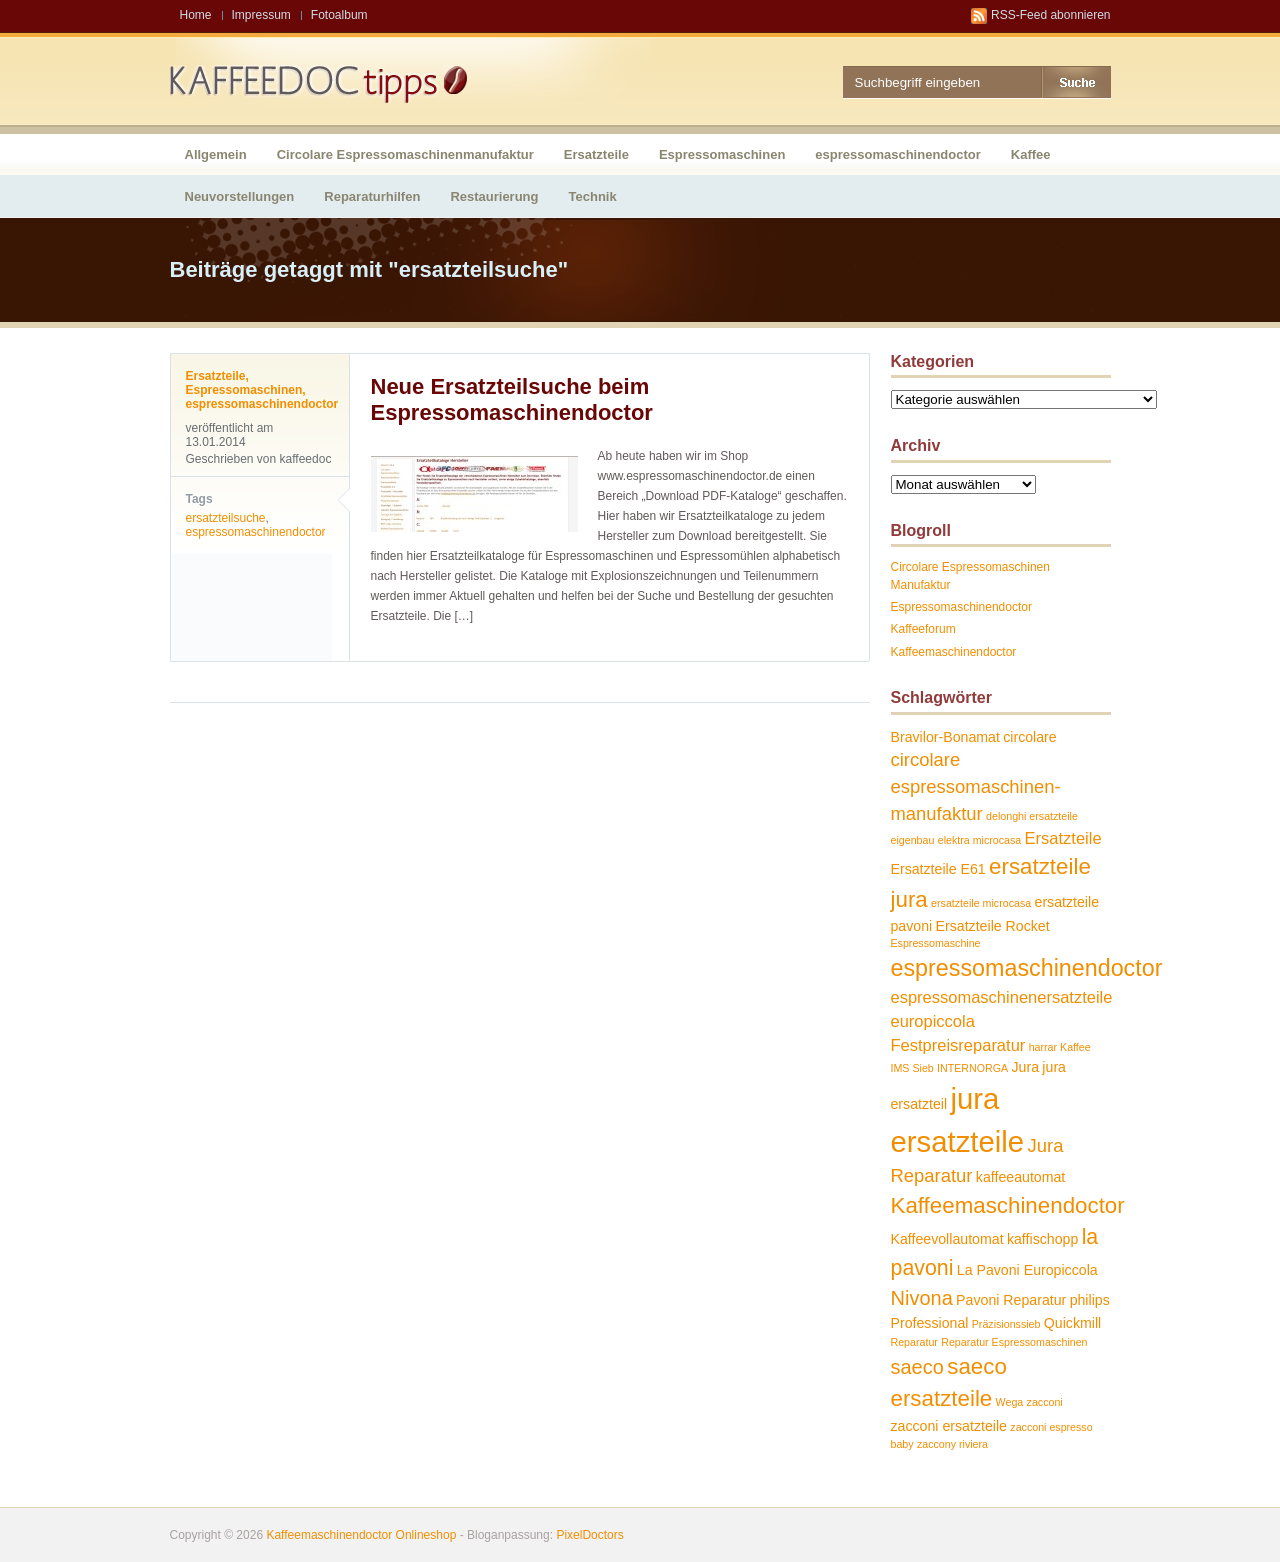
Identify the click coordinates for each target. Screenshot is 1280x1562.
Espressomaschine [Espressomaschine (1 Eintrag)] (936, 943)
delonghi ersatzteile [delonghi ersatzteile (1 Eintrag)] (1032, 816)
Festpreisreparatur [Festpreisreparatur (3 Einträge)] (958, 1045)
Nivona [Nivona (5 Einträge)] (922, 1298)
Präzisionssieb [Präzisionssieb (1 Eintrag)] (1006, 1324)
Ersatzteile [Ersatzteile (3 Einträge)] (1063, 838)
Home (196, 15)
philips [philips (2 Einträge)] (1090, 1300)
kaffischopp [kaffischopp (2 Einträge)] (1042, 1239)
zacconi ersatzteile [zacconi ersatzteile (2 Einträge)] (949, 1426)
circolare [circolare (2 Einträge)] (1030, 737)
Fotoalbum (339, 15)
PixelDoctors (588, 1535)
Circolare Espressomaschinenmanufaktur (405, 154)
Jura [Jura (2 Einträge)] (1025, 1067)
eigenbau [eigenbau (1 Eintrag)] (913, 840)
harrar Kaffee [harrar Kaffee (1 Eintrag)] (1060, 1047)
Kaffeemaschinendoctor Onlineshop (361, 1535)
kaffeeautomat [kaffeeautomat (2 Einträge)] (1020, 1177)
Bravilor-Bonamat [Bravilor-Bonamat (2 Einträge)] (945, 737)
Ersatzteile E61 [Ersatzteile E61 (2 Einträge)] (938, 869)
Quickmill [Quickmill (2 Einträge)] (1072, 1323)
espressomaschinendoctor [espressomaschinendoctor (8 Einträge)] (1027, 968)
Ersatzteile (596, 154)
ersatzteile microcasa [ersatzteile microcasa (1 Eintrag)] (981, 903)
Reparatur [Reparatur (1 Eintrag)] (914, 1342)
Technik (593, 196)
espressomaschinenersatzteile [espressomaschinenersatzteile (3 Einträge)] (1002, 997)
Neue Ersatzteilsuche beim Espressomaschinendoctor (512, 399)
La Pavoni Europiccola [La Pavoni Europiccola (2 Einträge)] (1027, 1270)
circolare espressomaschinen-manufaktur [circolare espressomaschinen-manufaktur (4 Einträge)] (976, 786)
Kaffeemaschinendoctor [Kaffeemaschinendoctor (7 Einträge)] (1008, 1205)
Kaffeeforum (923, 629)
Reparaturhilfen (372, 196)
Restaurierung (494, 196)
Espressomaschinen (722, 154)
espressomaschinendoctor (897, 154)
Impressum (261, 15)
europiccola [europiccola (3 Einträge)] (933, 1021)
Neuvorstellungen (240, 196)
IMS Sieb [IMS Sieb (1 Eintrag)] (912, 1068)
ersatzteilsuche (226, 518)
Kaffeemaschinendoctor (954, 652)
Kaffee (1031, 154)
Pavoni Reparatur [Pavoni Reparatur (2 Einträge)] (1011, 1300)
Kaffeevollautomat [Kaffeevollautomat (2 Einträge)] (947, 1239)
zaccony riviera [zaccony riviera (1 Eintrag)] (952, 1444)
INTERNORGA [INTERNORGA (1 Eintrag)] (972, 1068)
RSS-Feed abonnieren (1050, 15)
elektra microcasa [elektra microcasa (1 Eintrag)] (980, 840)
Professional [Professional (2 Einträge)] (930, 1323)
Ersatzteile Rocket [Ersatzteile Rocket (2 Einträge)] (993, 926)
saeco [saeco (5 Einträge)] (917, 1367)
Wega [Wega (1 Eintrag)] (1010, 1402)
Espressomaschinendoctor (961, 607)
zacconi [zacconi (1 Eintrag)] (1045, 1402)
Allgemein (216, 154)
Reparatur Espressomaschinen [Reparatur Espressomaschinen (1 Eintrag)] (1014, 1342)
